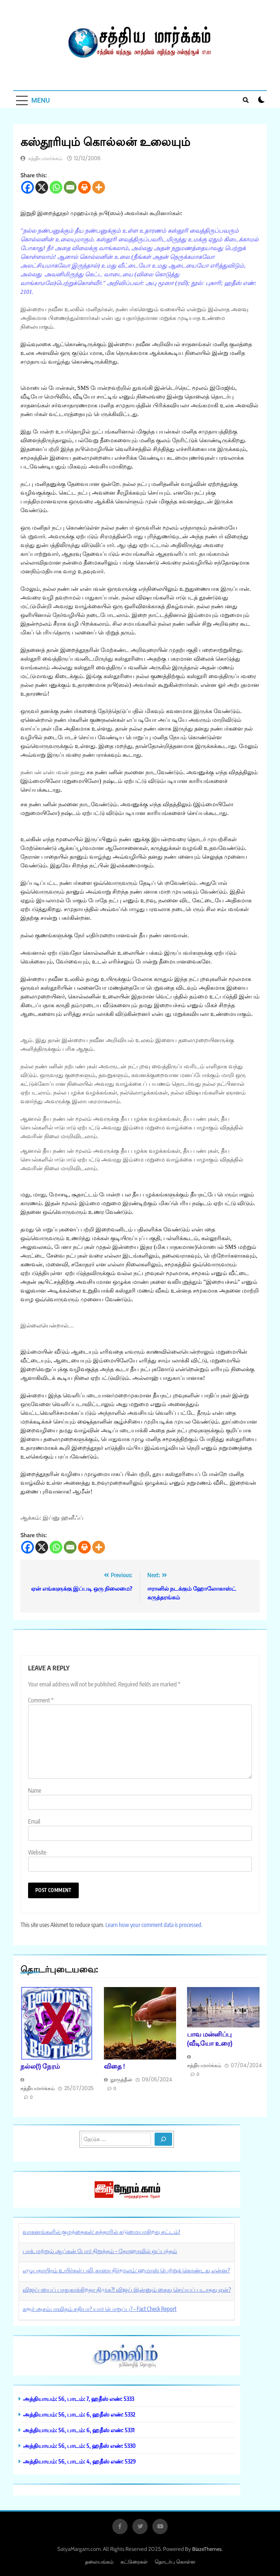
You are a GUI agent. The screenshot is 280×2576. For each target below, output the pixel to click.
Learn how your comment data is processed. (153, 1924)
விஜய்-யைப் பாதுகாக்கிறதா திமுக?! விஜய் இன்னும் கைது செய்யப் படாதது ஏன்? (127, 2289)
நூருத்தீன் (121, 2079)
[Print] (84, 187)
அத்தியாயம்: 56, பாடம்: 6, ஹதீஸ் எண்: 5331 (79, 2430)
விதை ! (114, 2066)
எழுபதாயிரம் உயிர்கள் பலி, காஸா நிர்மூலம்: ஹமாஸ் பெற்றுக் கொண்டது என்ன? (126, 2270)
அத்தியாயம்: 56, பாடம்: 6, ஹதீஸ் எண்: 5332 (79, 2414)
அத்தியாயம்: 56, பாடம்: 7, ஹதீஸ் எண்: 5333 (78, 2398)
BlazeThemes (207, 2549)
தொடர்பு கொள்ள (175, 2561)
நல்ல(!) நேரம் (40, 2066)
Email (34, 1821)
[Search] (163, 2139)
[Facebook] (27, 187)
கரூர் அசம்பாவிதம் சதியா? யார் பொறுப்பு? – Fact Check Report (99, 2308)
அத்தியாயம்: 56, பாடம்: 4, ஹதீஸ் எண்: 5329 (79, 2461)
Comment (41, 1700)
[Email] (70, 187)
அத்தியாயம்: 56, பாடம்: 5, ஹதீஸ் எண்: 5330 (79, 2445)
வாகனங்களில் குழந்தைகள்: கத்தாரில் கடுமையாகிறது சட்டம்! (101, 2231)
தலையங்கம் (99, 2561)
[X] (41, 187)
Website (37, 1852)
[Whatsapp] (56, 187)
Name (34, 1790)
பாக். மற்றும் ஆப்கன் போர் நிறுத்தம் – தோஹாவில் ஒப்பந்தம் (100, 2251)
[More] (98, 187)
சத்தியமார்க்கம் (45, 158)
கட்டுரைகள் (134, 2561)
